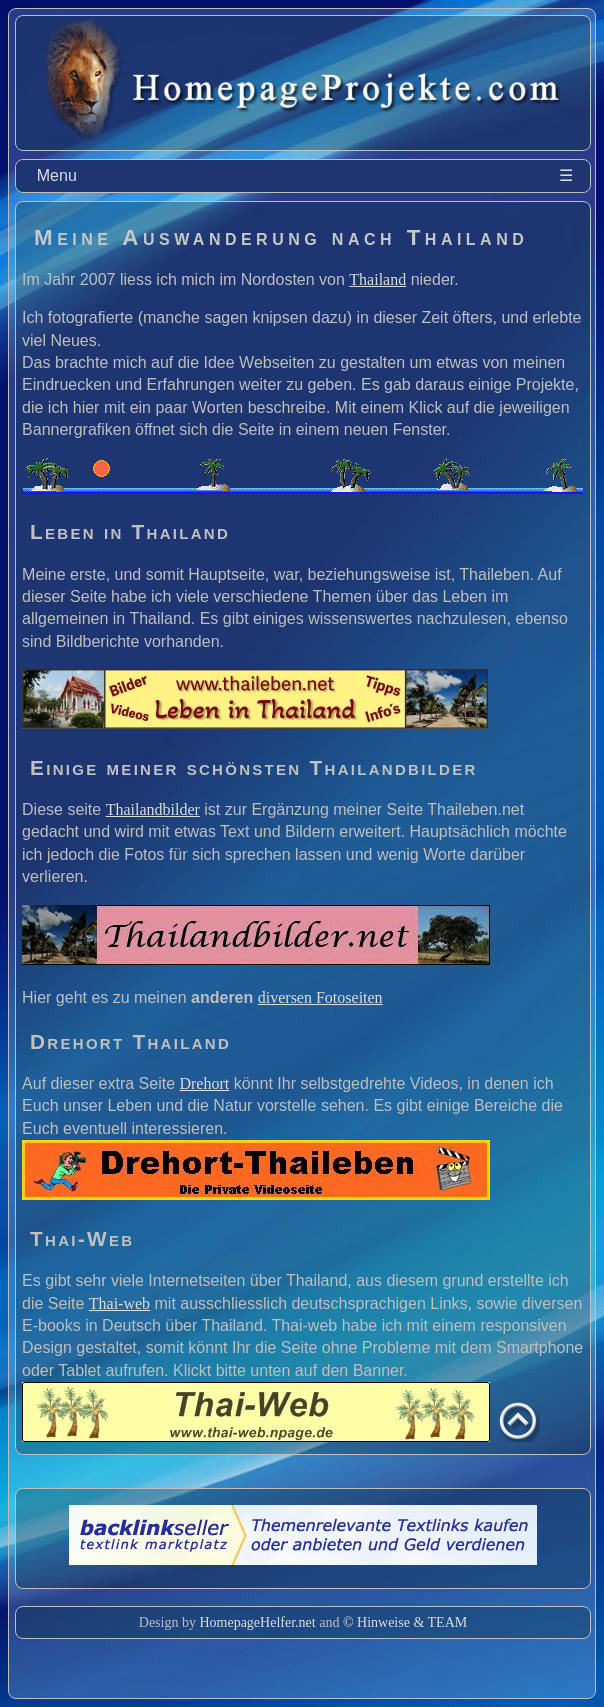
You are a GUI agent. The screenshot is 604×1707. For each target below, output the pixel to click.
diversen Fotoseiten (320, 997)
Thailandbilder (153, 809)
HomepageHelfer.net (257, 1622)
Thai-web (119, 1303)
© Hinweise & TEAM (405, 1622)
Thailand (377, 279)
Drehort (204, 1083)
